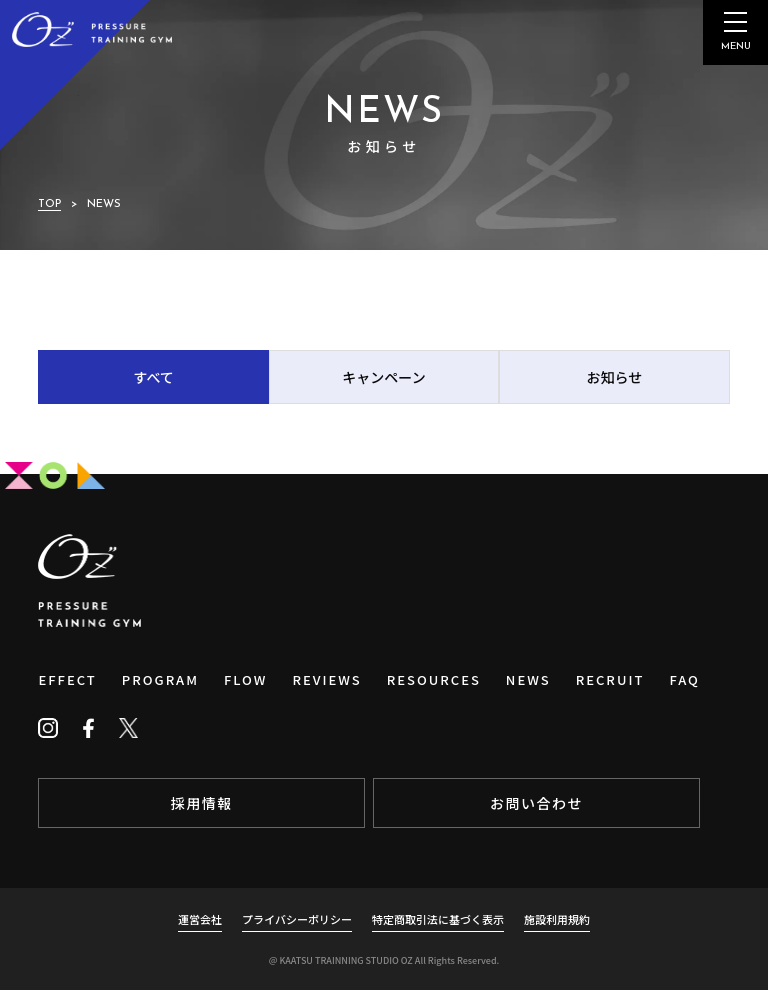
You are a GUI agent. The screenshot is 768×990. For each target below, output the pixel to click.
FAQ (684, 679)
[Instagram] (48, 728)
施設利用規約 (557, 919)
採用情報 (202, 803)
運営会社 (200, 919)
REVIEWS (326, 679)
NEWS (528, 679)
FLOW (245, 679)
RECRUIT (610, 679)
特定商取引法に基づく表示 (438, 919)
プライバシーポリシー (297, 919)
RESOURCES (434, 679)
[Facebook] (88, 728)
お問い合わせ (536, 803)
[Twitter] (128, 728)
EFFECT (67, 679)
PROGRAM (160, 679)
